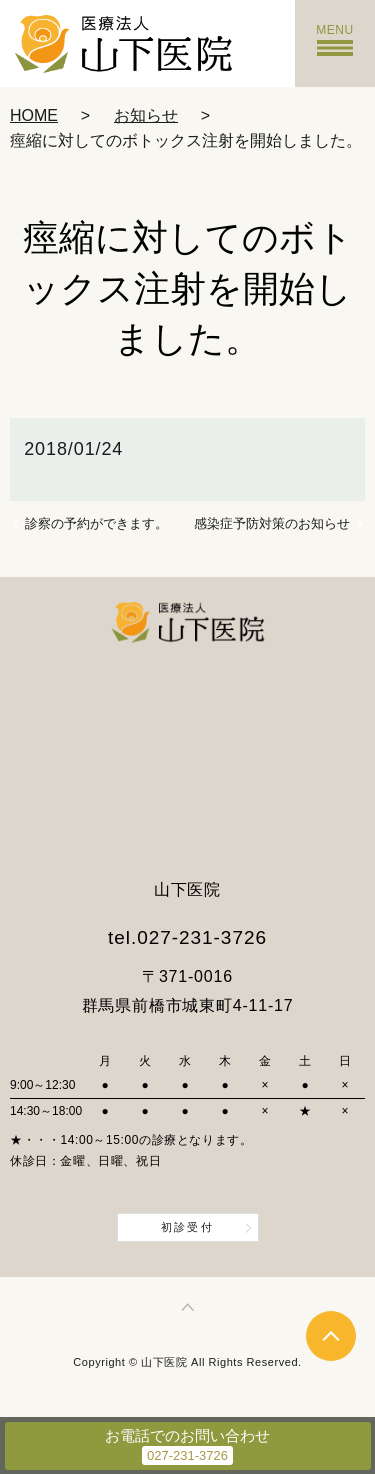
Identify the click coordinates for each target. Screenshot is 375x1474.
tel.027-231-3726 (187, 937)
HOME (34, 115)
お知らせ (146, 115)
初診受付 (187, 1227)
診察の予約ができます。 (96, 523)
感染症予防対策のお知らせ (272, 523)
